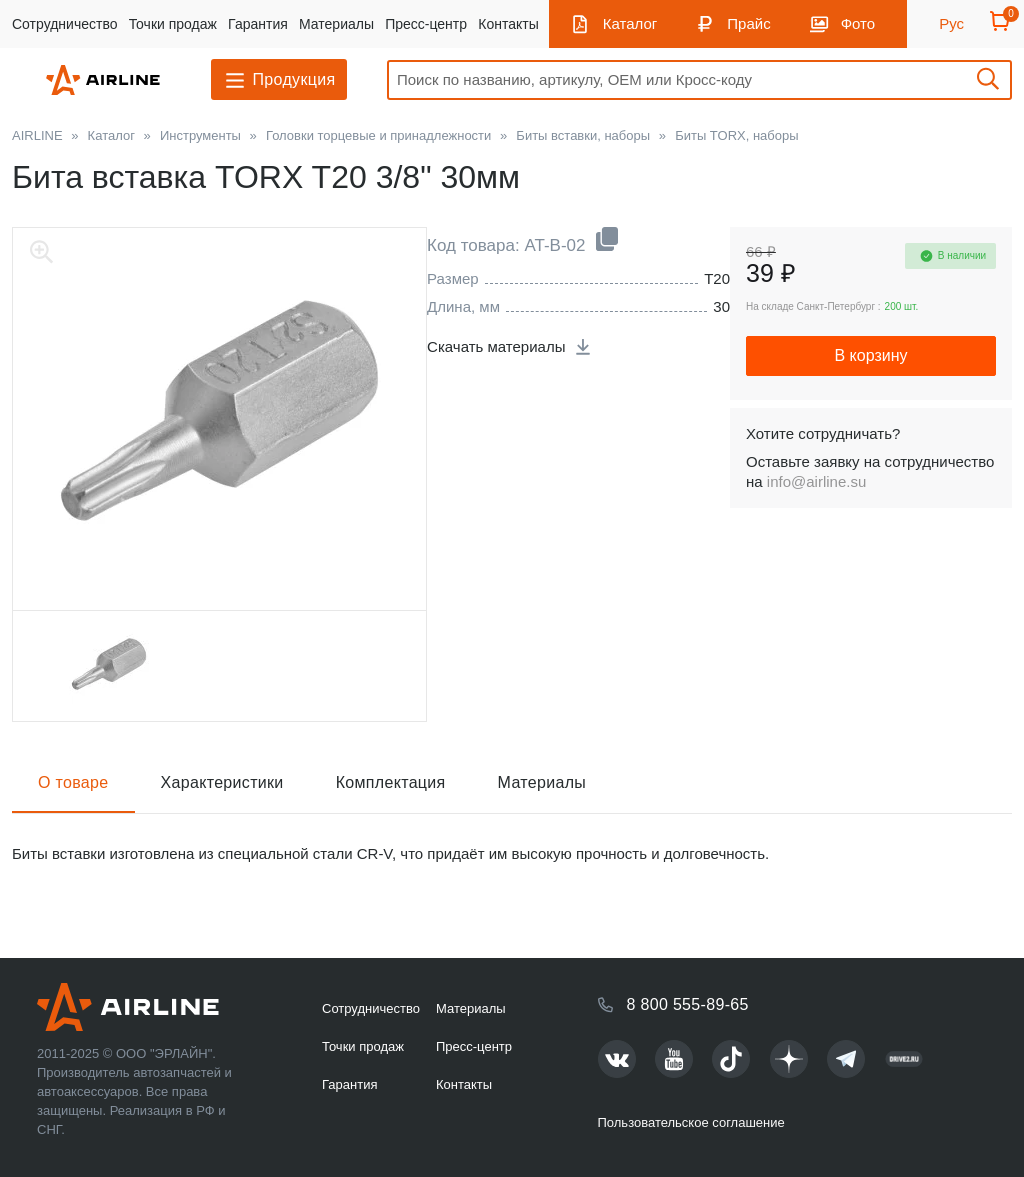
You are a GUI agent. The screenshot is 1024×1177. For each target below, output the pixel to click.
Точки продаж (173, 24)
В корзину (870, 355)
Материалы (336, 24)
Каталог (630, 23)
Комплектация (391, 782)
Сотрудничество (64, 24)
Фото (858, 23)
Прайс (748, 23)
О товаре (73, 782)
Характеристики (222, 782)
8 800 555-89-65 (688, 1004)
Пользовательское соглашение (691, 1122)
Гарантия (258, 24)
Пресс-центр (426, 24)
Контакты (508, 24)
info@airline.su (816, 481)
